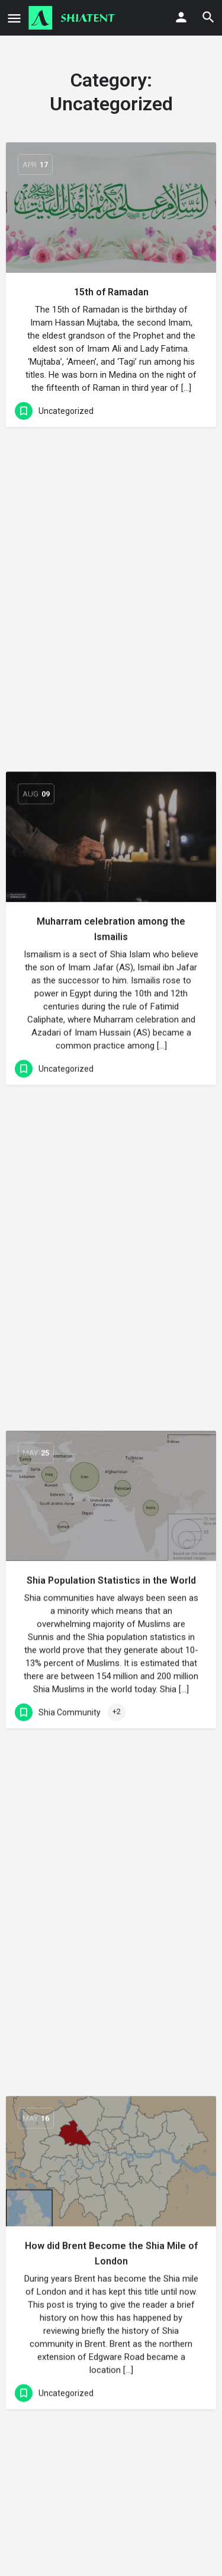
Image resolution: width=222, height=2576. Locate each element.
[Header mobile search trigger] (208, 17)
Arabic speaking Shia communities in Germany (111, 1906)
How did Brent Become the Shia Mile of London (111, 1230)
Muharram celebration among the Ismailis (111, 596)
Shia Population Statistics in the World (111, 913)
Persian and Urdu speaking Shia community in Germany (111, 1555)
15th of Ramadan (111, 292)
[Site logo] (73, 18)
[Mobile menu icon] (14, 18)
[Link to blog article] (111, 207)
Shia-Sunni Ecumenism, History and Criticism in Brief (111, 2244)
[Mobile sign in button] (181, 17)
